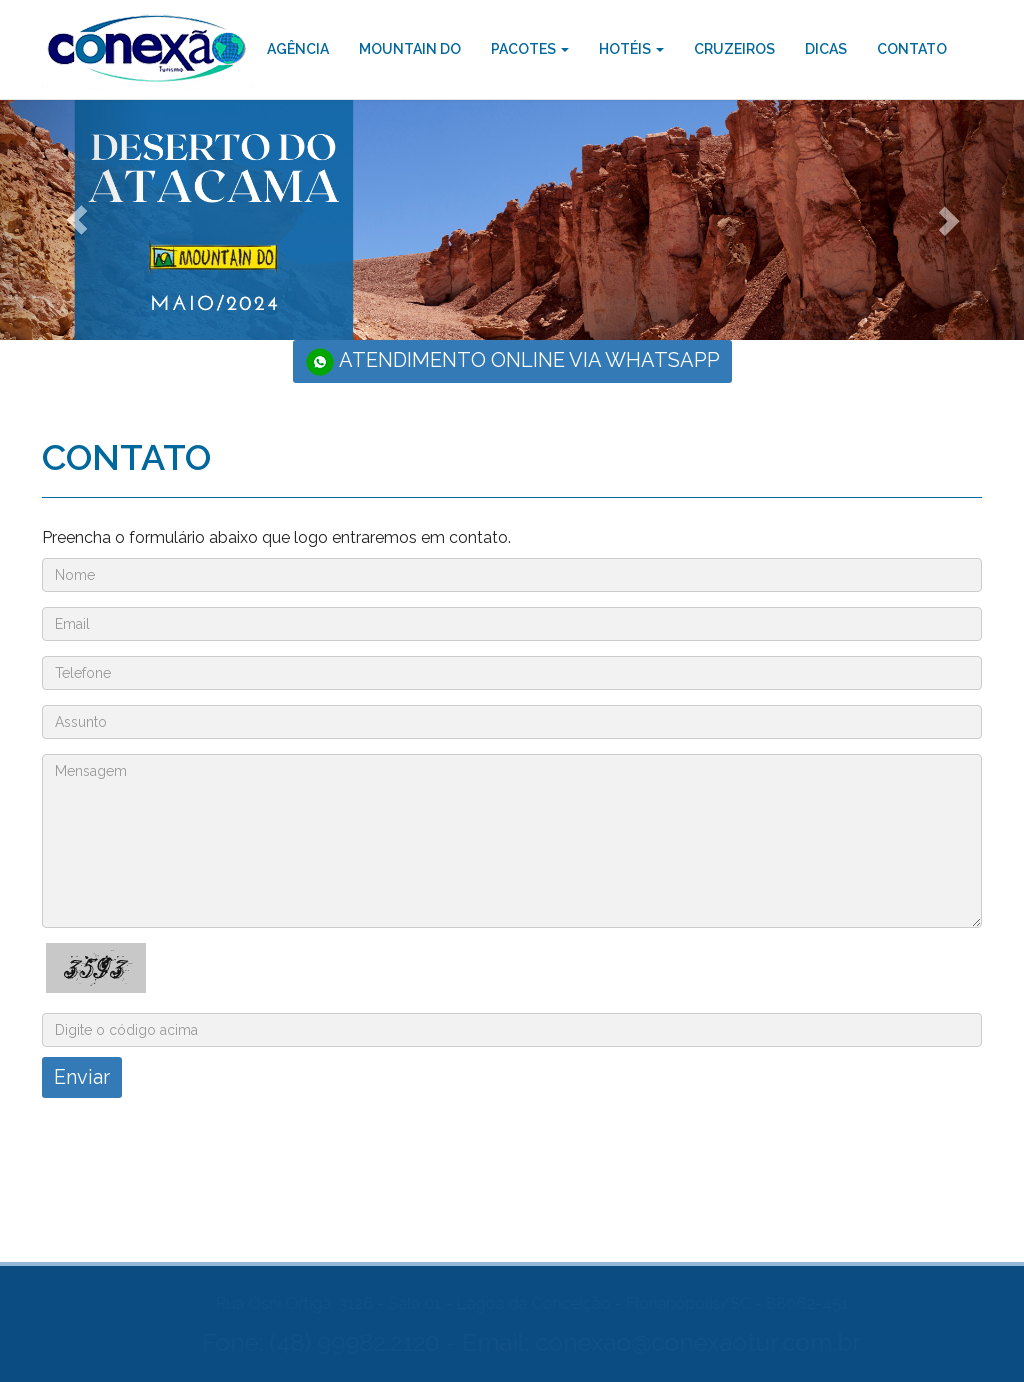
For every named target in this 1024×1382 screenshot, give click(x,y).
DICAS (826, 49)
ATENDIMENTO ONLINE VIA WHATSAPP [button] (512, 362)
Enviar (81, 1077)
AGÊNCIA (298, 49)
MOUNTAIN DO (410, 49)
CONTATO (912, 49)
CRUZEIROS (734, 49)
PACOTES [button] (530, 49)
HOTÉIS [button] (631, 49)
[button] (77, 220)
